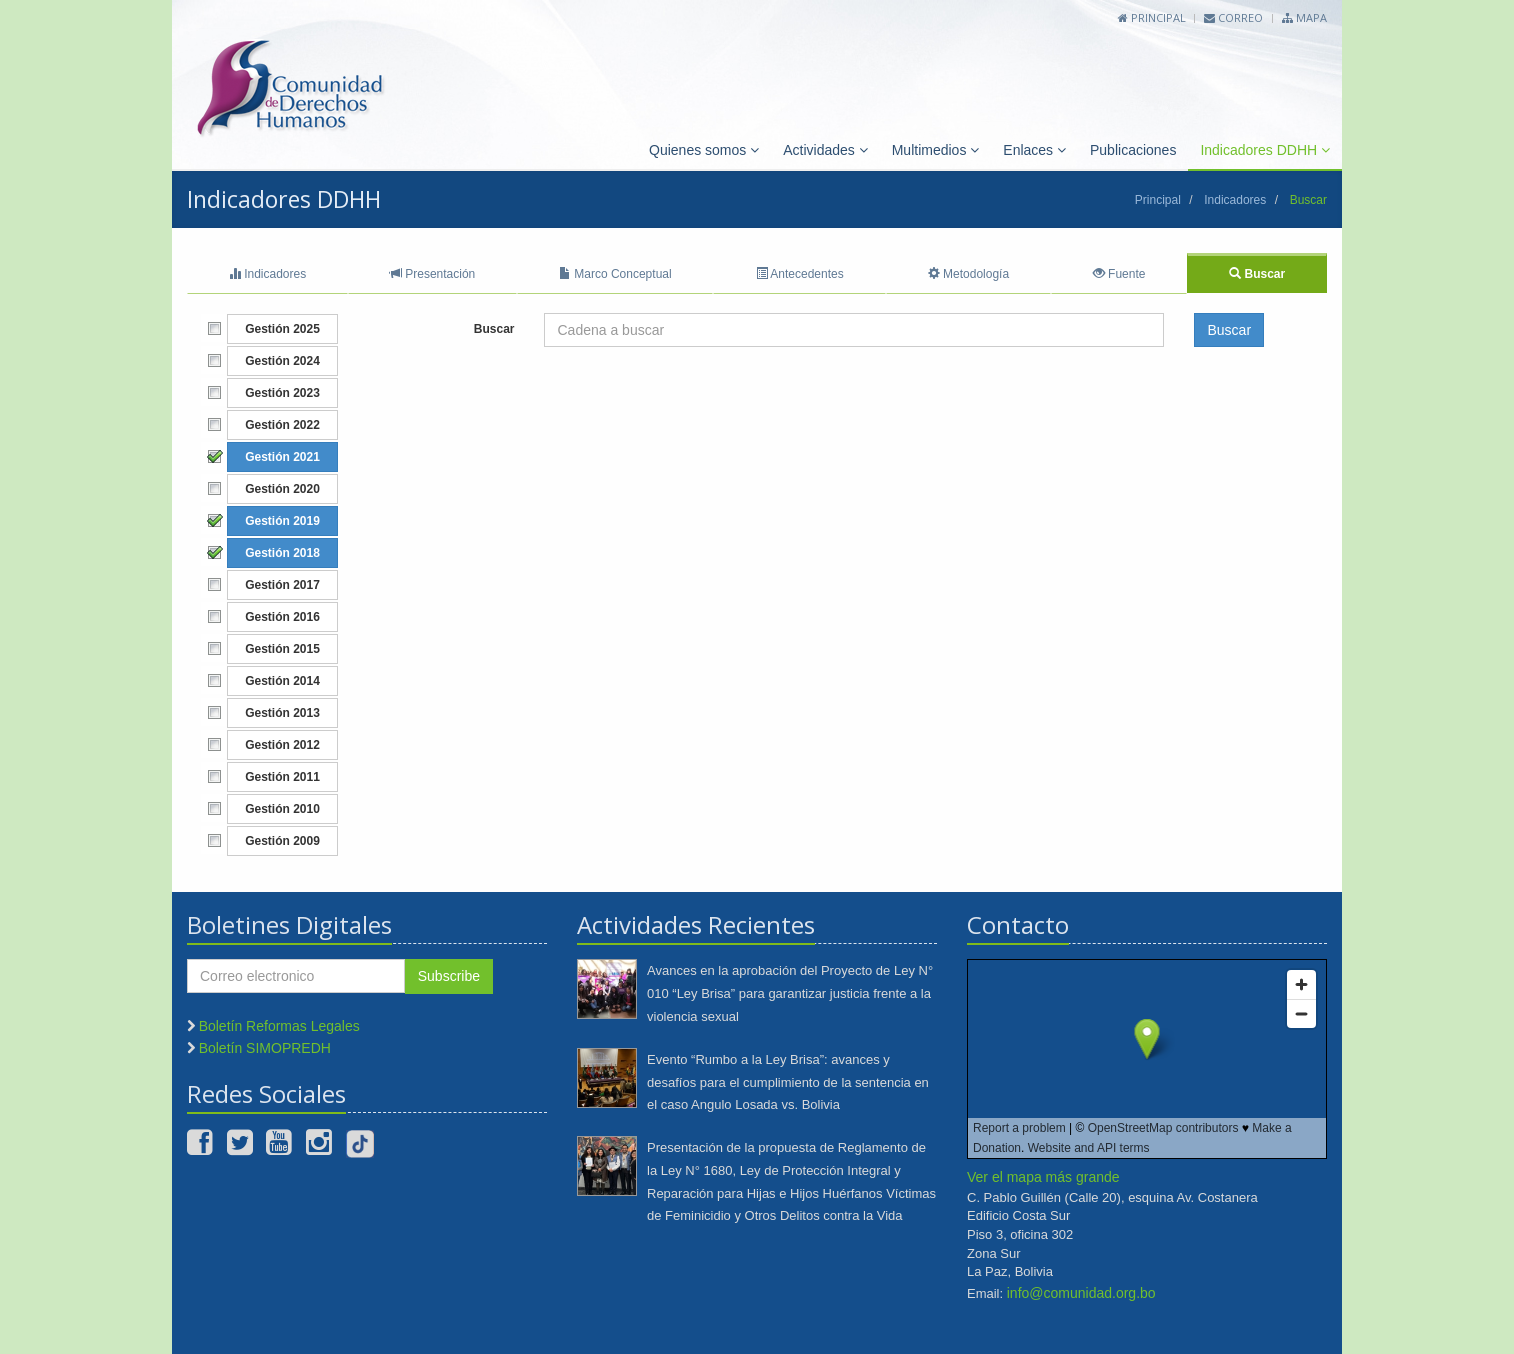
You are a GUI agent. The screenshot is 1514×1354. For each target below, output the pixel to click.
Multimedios (936, 150)
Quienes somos (704, 150)
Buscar (1257, 274)
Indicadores (1235, 200)
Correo (1233, 17)
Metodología (968, 274)
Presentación (432, 274)
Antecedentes (800, 274)
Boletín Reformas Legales (279, 1026)
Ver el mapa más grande (1043, 1177)
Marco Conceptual (615, 274)
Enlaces (1034, 150)
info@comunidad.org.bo (1081, 1293)
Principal (1152, 17)
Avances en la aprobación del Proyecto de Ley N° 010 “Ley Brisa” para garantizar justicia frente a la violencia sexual (790, 993)
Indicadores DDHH (1265, 150)
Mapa (1304, 17)
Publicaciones (1133, 150)
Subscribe (449, 976)
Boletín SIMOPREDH (265, 1048)
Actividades (825, 150)
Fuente (1119, 274)
